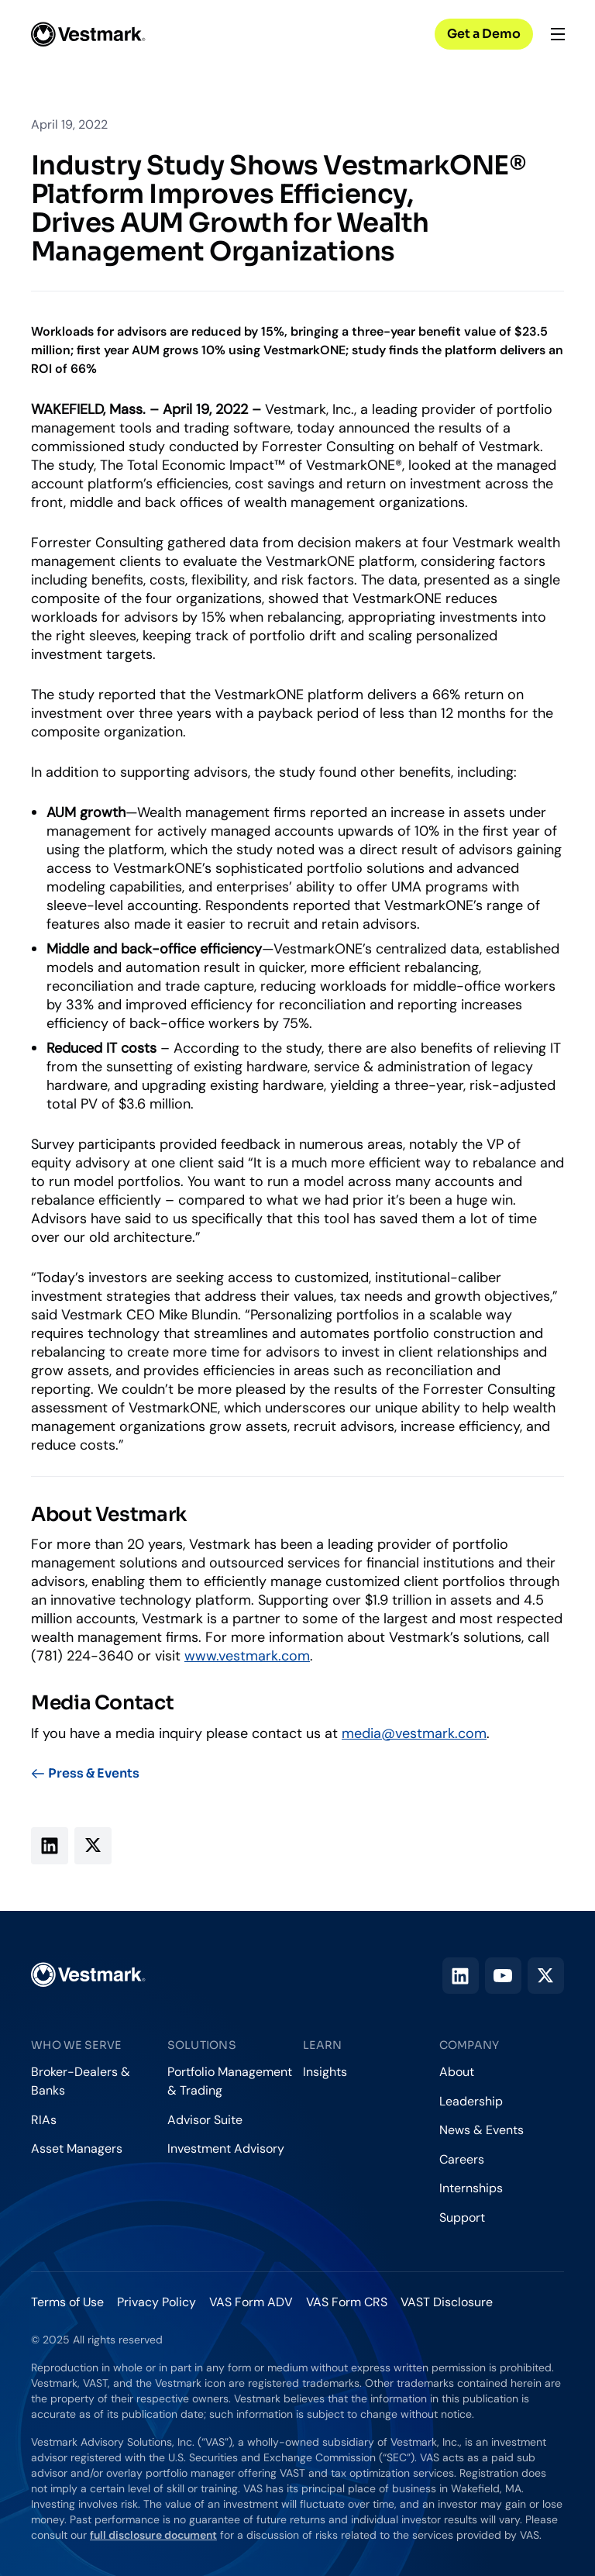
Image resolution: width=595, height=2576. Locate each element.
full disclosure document (153, 2535)
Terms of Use (67, 2302)
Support (462, 2217)
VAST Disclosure (447, 2302)
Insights (325, 2072)
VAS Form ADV (251, 2302)
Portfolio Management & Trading (229, 2081)
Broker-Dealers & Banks (80, 2081)
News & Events (481, 2130)
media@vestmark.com (414, 1733)
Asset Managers (76, 2148)
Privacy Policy (156, 2302)
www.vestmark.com (247, 1656)
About (456, 2072)
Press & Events (85, 1773)
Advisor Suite (204, 2120)
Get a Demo (484, 34)
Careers (461, 2159)
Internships (471, 2188)
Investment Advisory (225, 2148)
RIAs (44, 2120)
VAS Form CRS (346, 2302)
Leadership (471, 2101)
